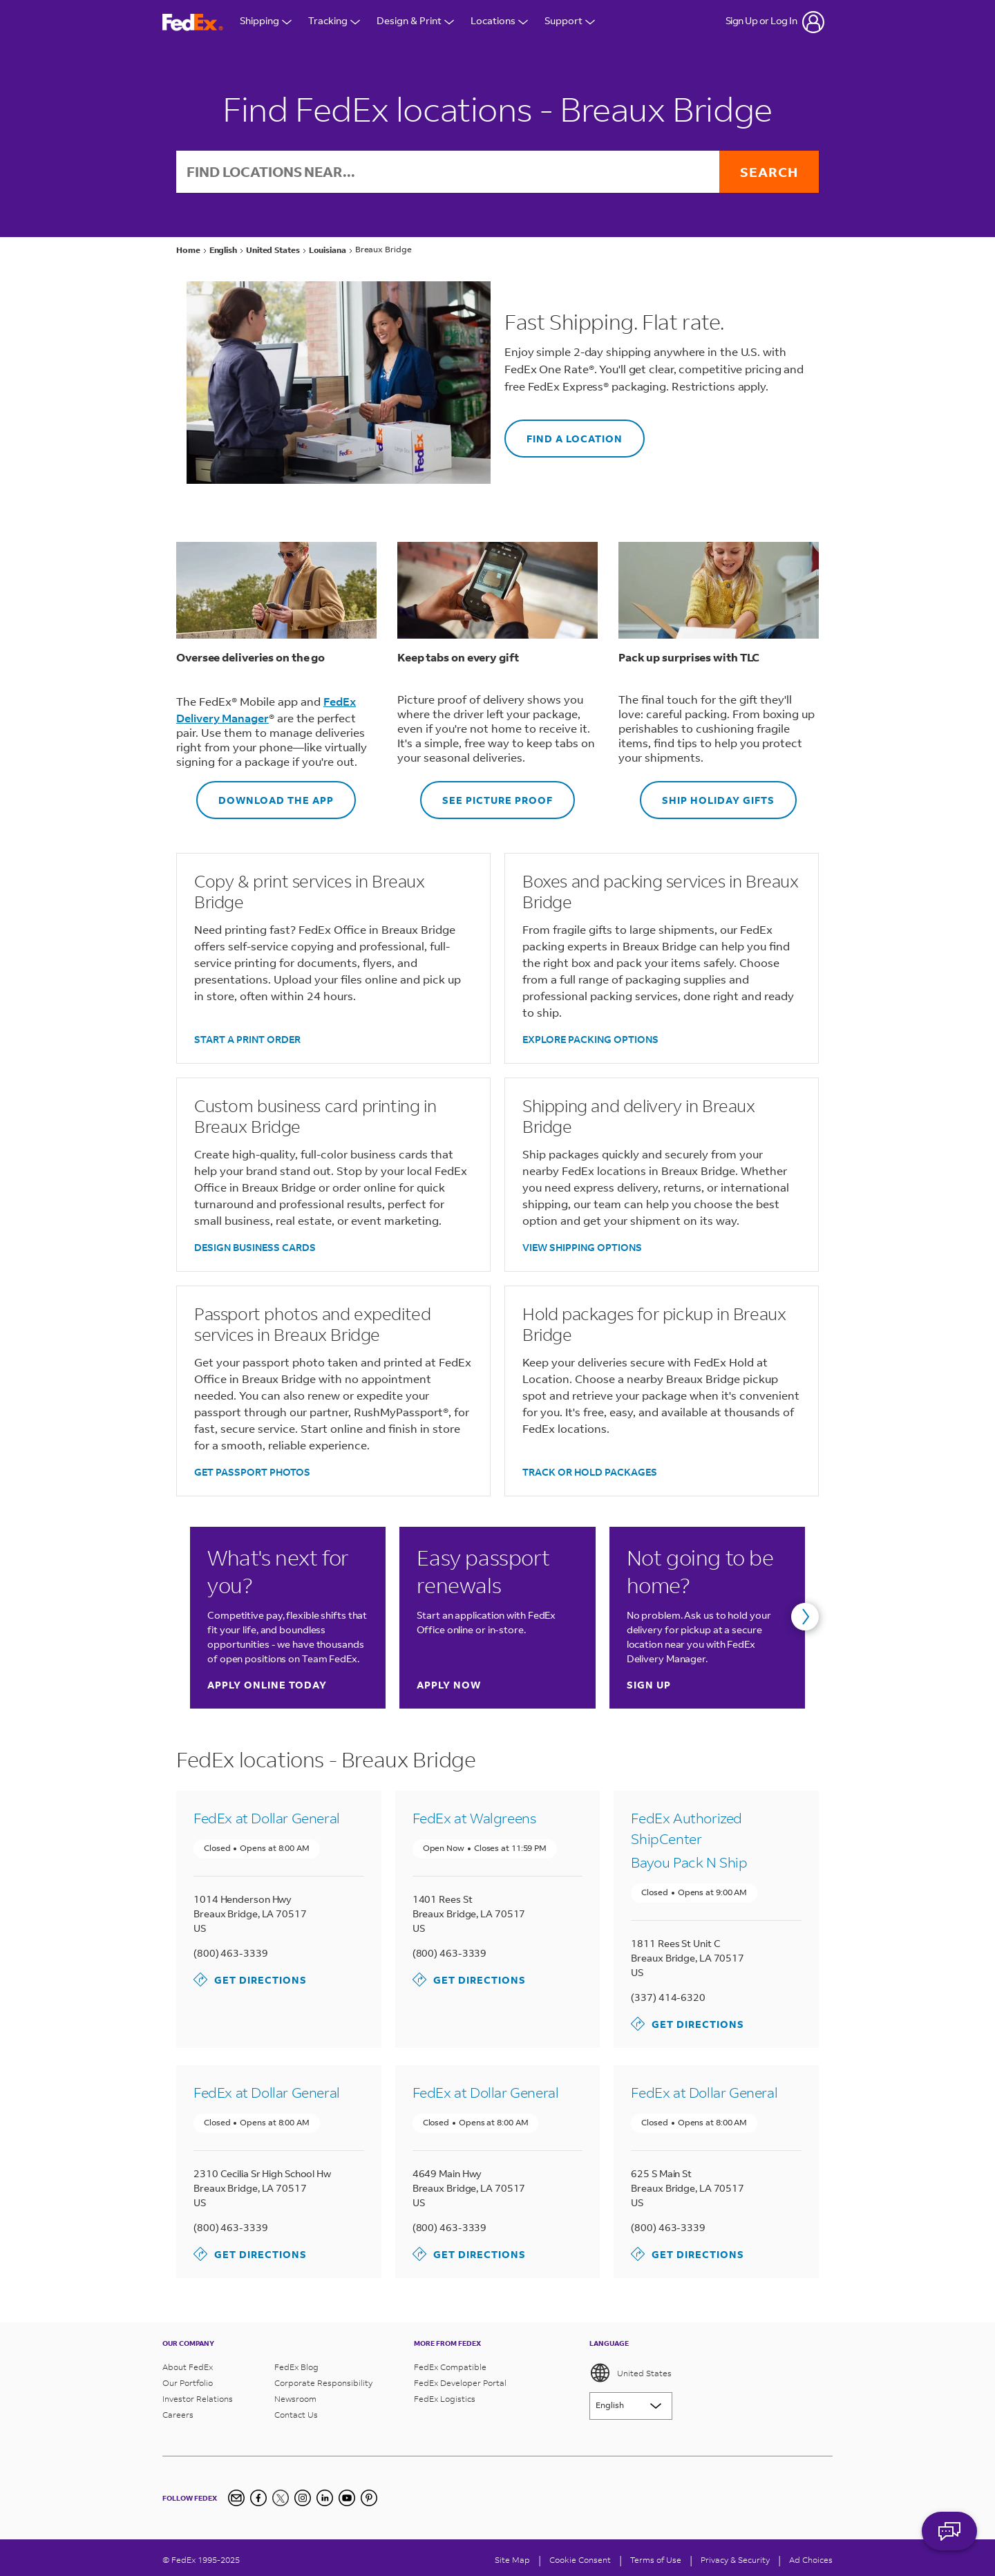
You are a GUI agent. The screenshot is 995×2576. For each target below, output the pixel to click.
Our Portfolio (187, 2383)
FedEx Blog (296, 2367)
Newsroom (295, 2399)
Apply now (449, 1684)
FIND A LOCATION (563, 432)
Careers (177, 2414)
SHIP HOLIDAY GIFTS (707, 794)
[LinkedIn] (324, 2498)
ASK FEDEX (949, 2539)
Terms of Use (655, 2560)
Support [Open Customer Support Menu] (569, 22)
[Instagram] (302, 2498)
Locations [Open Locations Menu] (499, 22)
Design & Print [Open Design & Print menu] (415, 22)
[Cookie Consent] (580, 2560)
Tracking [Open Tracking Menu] (334, 22)
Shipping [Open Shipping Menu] (266, 22)
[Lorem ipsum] (630, 2406)
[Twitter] (280, 2498)
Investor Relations (197, 2399)
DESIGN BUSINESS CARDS (255, 1247)
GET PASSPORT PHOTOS (252, 1471)
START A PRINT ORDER (247, 1039)
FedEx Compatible (450, 2367)
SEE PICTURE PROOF (486, 794)
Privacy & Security (735, 2560)
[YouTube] (347, 2498)
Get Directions (250, 1979)
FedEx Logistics (444, 2399)
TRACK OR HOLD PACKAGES (589, 1471)
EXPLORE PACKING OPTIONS (590, 1039)
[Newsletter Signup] (236, 2498)
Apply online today (267, 1684)
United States (630, 2373)
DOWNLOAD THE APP (265, 794)
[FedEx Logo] (192, 22)
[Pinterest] (369, 2498)
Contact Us (296, 2414)
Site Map (512, 2560)
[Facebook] (258, 2498)
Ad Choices (811, 2560)
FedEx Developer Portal (460, 2383)
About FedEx (187, 2367)
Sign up (649, 1684)
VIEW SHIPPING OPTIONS (582, 1247)
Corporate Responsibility (323, 2383)
